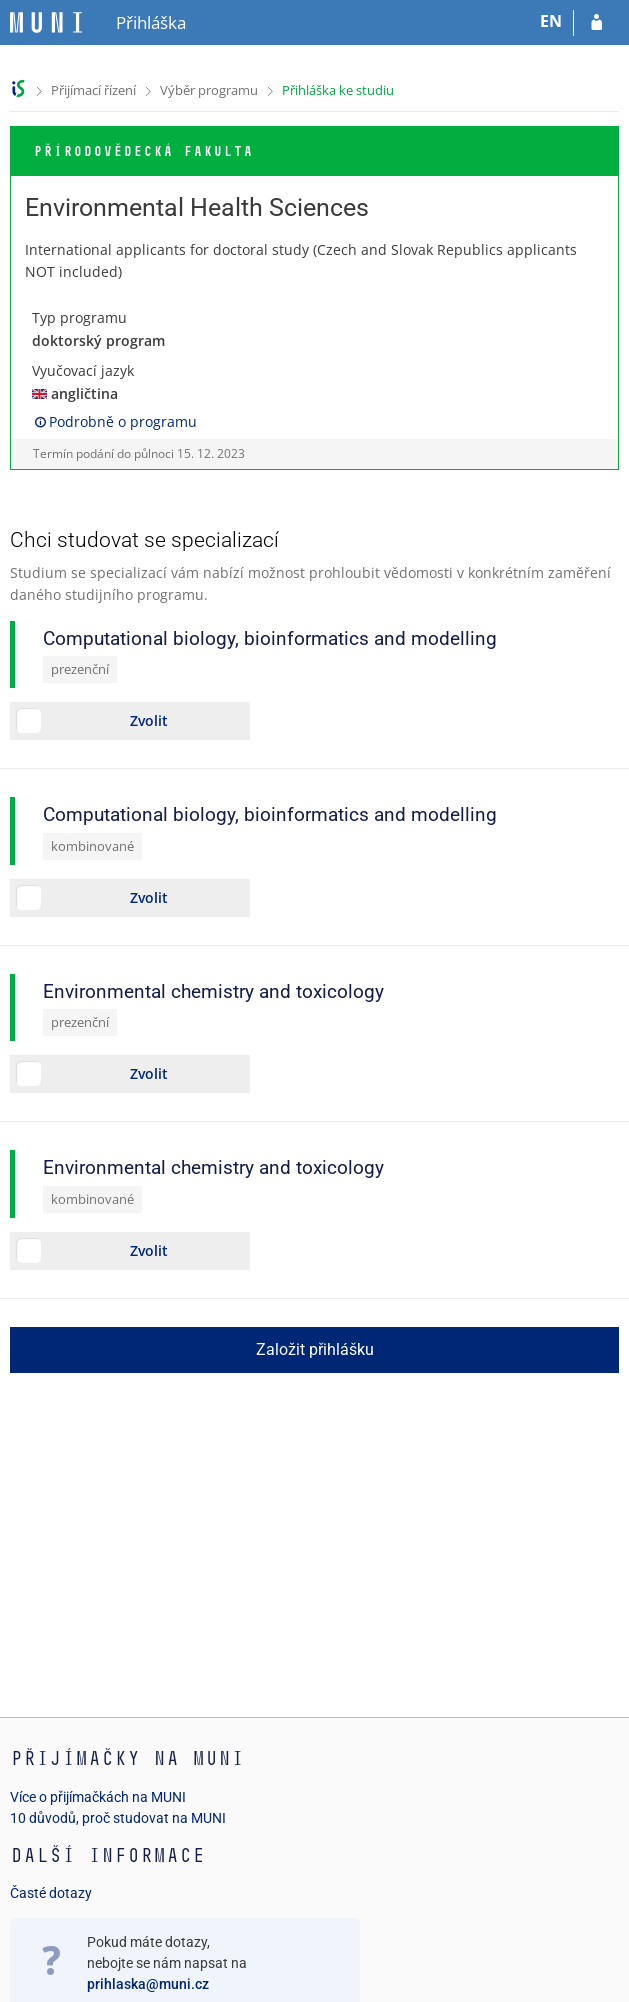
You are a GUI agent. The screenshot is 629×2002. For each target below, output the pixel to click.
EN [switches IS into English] (551, 21)
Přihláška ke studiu (338, 90)
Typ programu (79, 317)
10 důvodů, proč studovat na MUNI (118, 1818)
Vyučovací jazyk (83, 370)
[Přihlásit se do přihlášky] (596, 23)
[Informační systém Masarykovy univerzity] (46, 22)
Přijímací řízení (93, 90)
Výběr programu (209, 90)
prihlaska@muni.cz (148, 1984)
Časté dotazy (51, 1893)
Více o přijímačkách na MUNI (98, 1797)
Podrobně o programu (114, 421)
